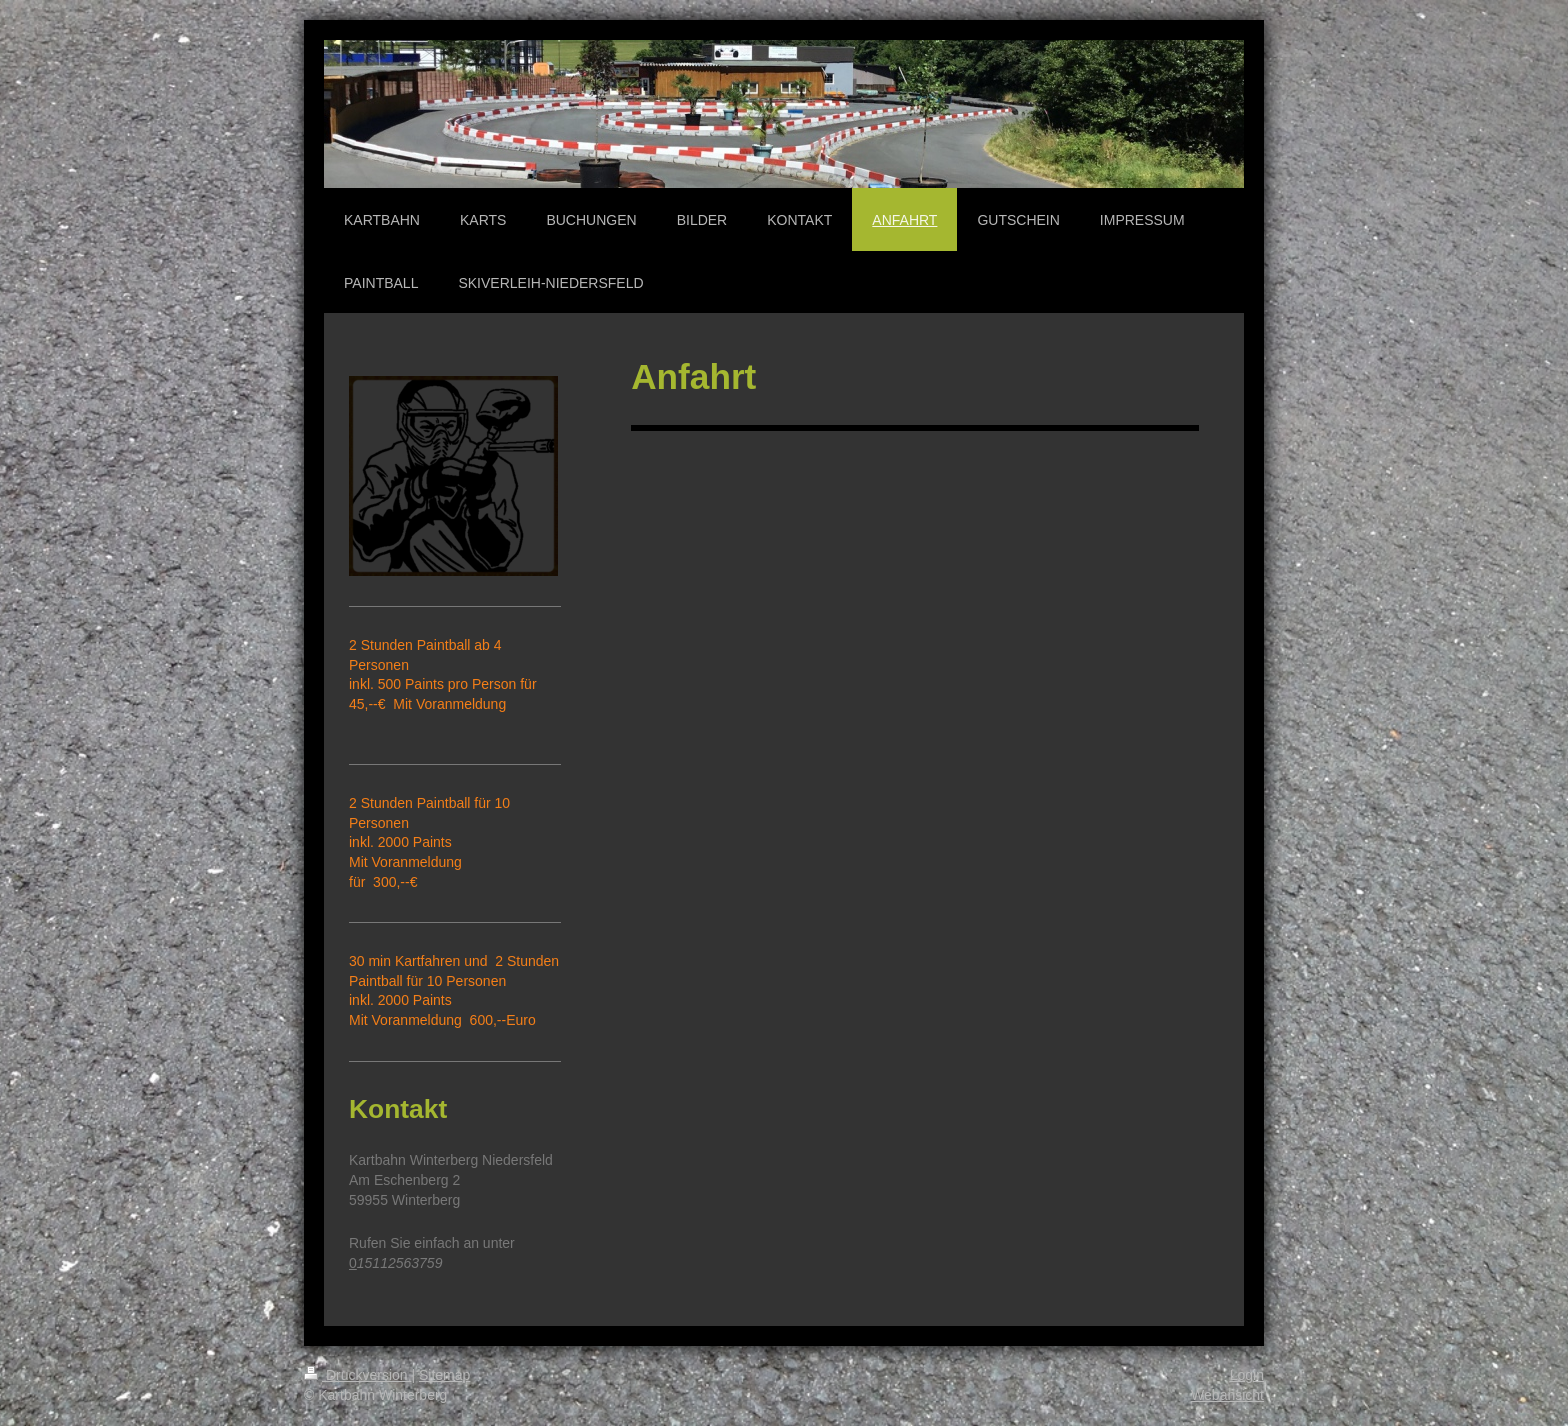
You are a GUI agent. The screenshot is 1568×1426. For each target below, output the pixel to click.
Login (1247, 1375)
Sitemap (444, 1375)
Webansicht (1227, 1395)
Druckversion (357, 1375)
